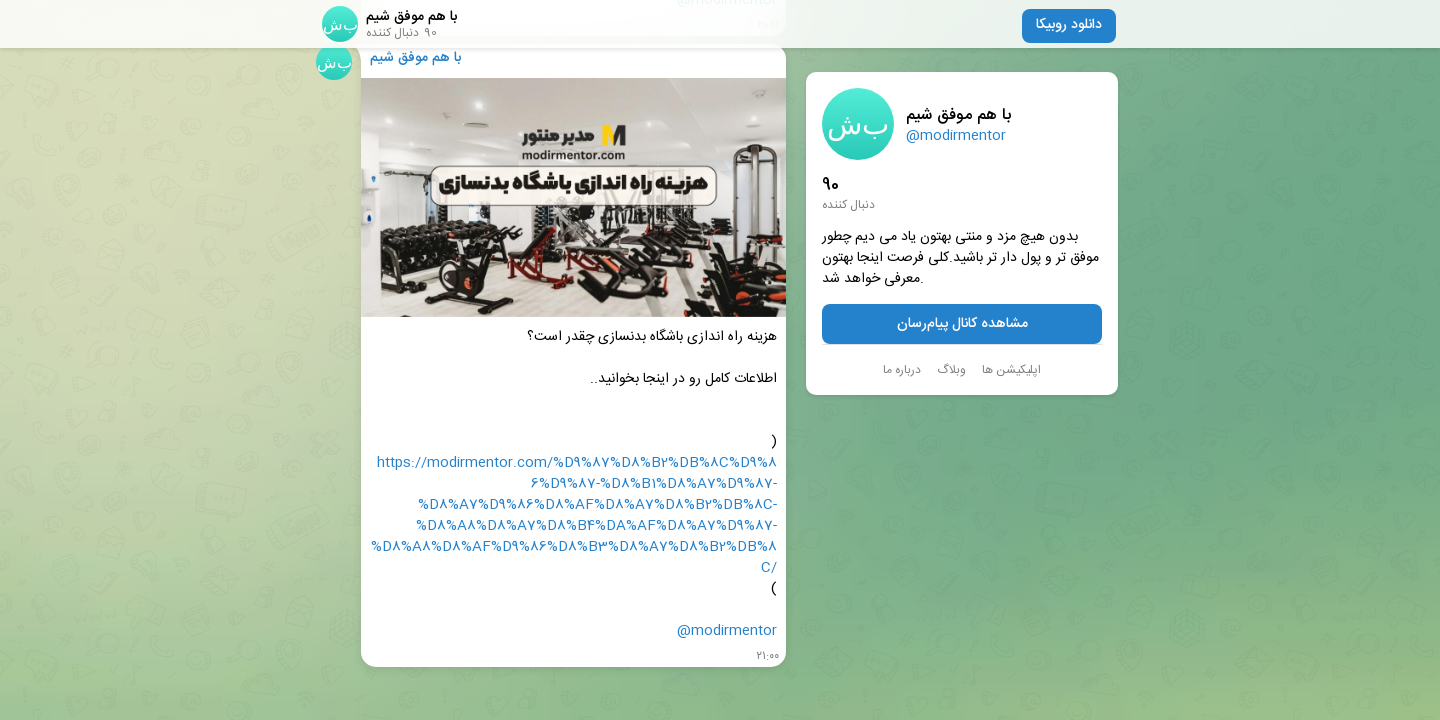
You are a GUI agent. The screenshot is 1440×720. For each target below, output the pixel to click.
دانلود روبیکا (1069, 25)
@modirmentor (956, 136)
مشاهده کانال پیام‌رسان (962, 324)
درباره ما (902, 370)
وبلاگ (951, 370)
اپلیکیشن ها (1011, 370)
